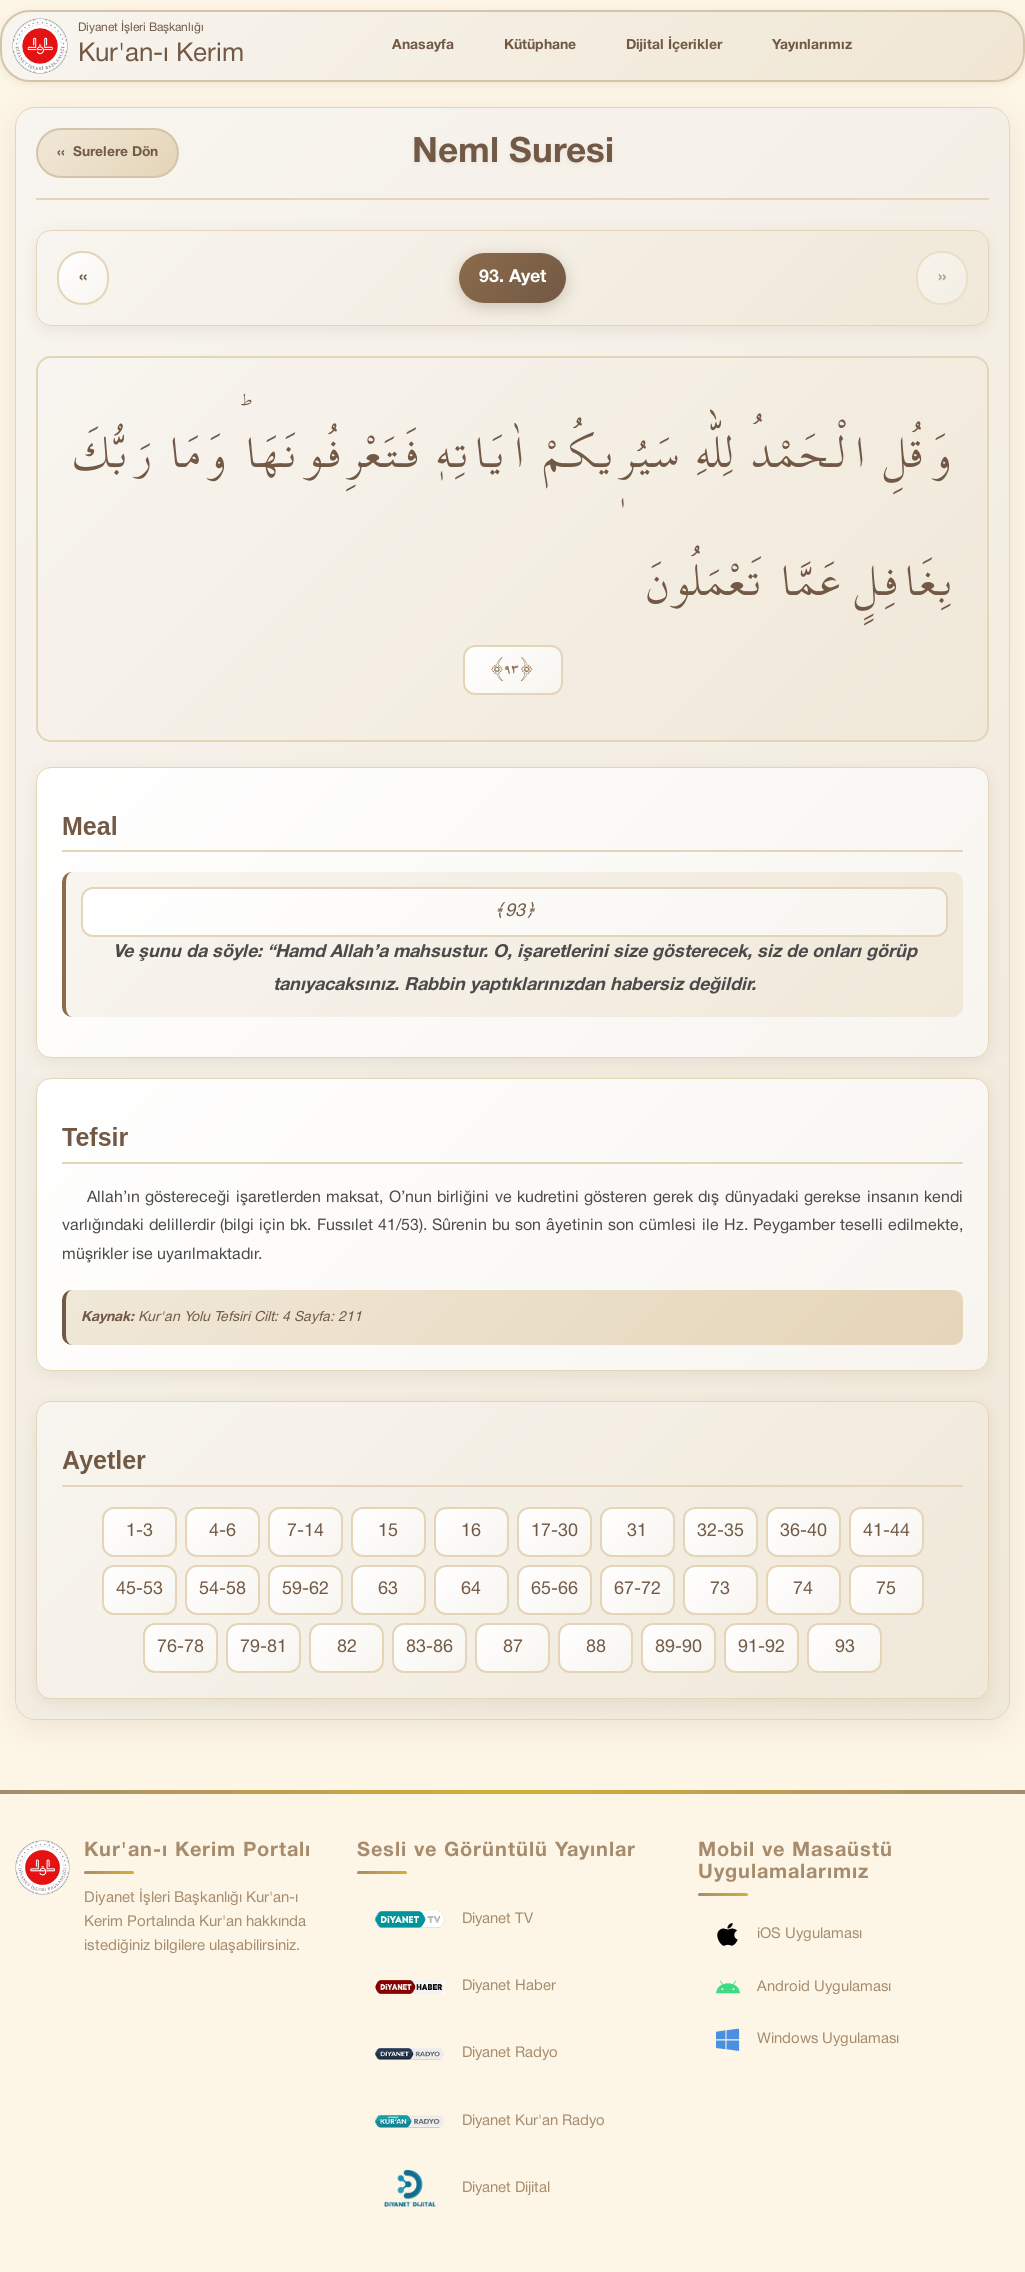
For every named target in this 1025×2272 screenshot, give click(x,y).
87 (513, 1648)
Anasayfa (423, 45)
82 (347, 1648)
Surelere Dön (109, 153)
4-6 (222, 1532)
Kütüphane (540, 45)
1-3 (139, 1532)
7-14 (305, 1532)
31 (637, 1532)
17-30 (554, 1532)
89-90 (678, 1648)
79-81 (263, 1648)
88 (596, 1648)
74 (803, 1590)
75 (886, 1590)
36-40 (803, 1532)
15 (388, 1532)
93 (845, 1648)
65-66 (554, 1590)
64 (471, 1590)
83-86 (429, 1648)
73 (720, 1590)
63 (388, 1590)
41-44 (886, 1532)
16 (471, 1532)
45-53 (139, 1590)
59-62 (305, 1590)
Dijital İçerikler (674, 45)
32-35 (720, 1532)
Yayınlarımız (812, 45)
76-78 (180, 1648)
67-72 (637, 1590)
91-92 (761, 1648)
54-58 (222, 1590)
